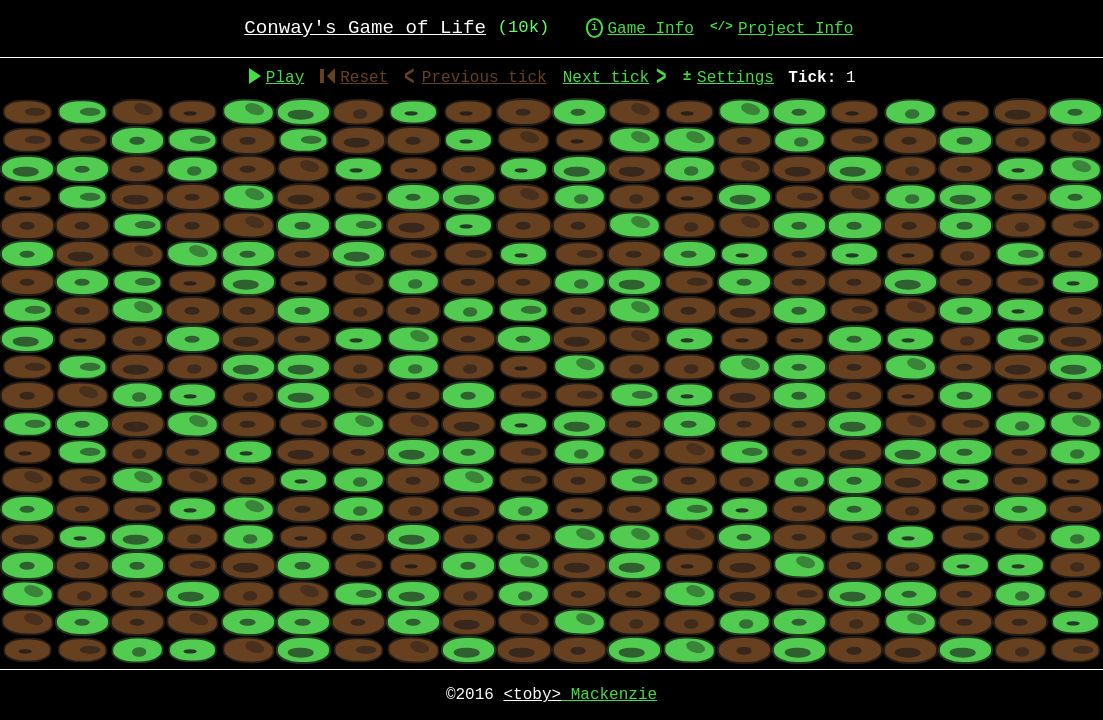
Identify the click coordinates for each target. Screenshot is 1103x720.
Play (285, 78)
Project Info (795, 29)
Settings (735, 78)
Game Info (650, 29)
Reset (354, 78)
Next (606, 78)
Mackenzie (580, 695)
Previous (484, 78)
